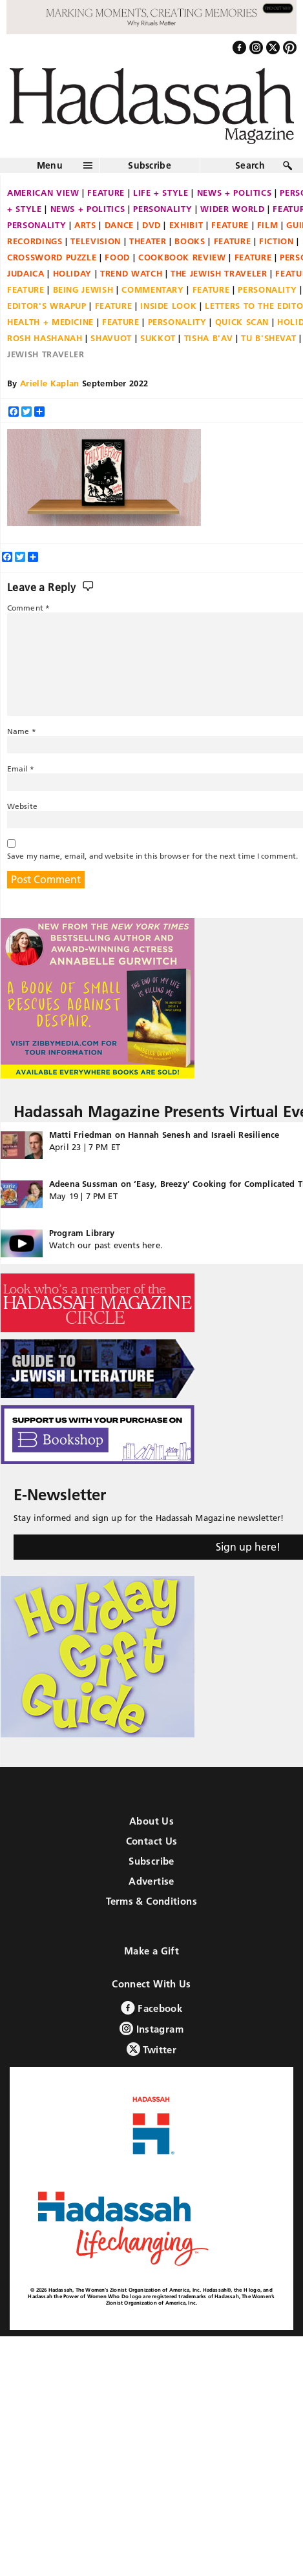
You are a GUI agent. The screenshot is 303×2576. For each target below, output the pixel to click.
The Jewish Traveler (219, 273)
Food (117, 257)
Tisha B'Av (208, 338)
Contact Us (152, 1841)
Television (95, 241)
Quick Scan (242, 322)
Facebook (151, 2008)
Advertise (151, 1881)
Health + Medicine (50, 322)
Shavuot (111, 338)
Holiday (72, 273)
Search (250, 165)
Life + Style (161, 192)
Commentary (152, 289)
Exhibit (186, 225)
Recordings (35, 241)
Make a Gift (151, 1951)
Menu (50, 165)
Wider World (232, 209)
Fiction (276, 241)
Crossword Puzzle (51, 257)
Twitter (151, 2049)
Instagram (151, 2028)
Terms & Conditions (151, 1901)
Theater (148, 241)
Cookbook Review (182, 257)
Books (189, 241)
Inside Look (168, 305)
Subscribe (149, 165)
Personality (162, 209)
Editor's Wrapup (47, 305)
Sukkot (158, 338)
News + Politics (234, 192)
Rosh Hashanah (44, 338)
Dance (119, 225)
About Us (151, 1821)
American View (43, 192)
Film (267, 225)
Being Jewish (83, 289)
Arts (85, 225)
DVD (151, 225)
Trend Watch (131, 273)
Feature (106, 192)
